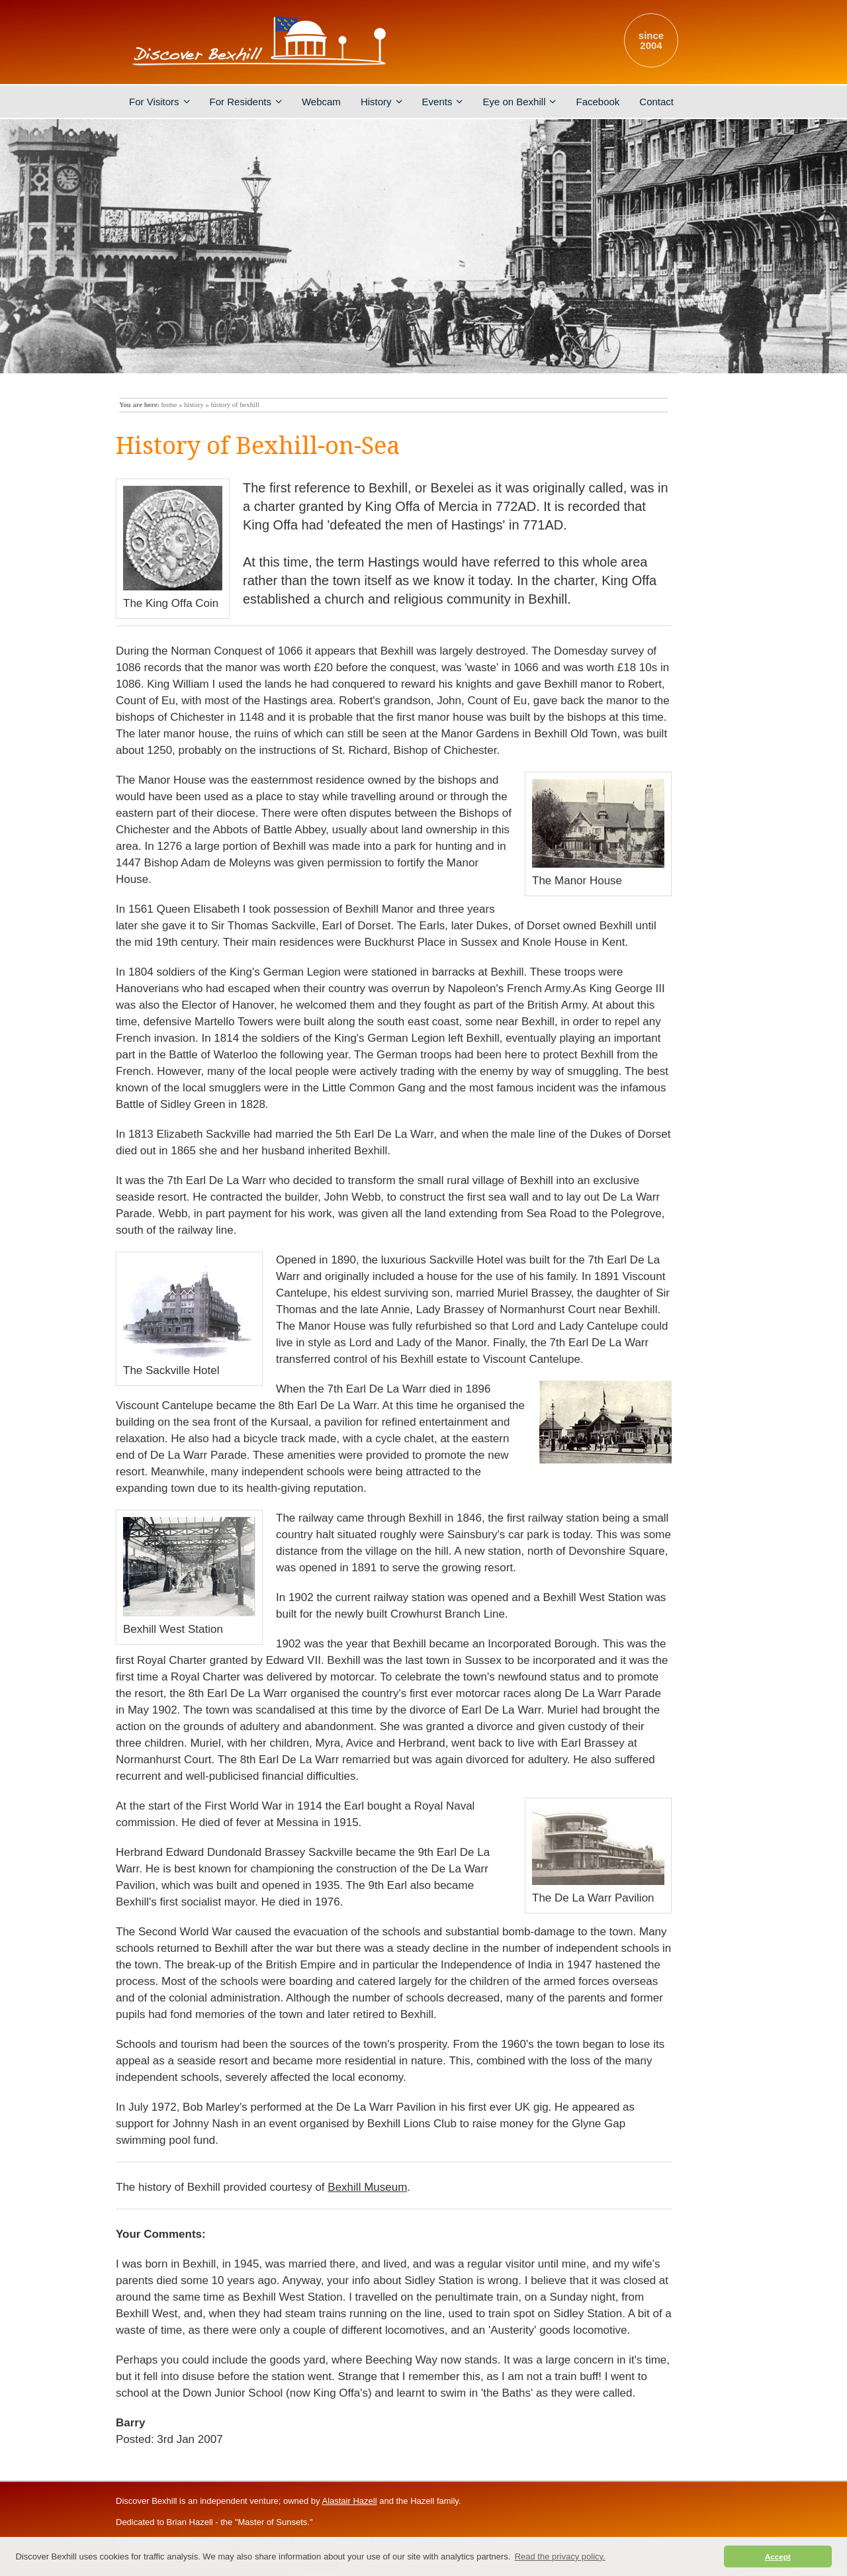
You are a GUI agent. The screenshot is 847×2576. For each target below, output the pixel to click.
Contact (656, 101)
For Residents (246, 102)
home (169, 404)
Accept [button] (778, 2556)
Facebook (597, 101)
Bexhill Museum (367, 2187)
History (381, 102)
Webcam (321, 101)
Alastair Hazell (349, 2501)
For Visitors (159, 102)
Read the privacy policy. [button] (560, 2556)
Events (442, 102)
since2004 (651, 40)
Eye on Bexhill (519, 102)
